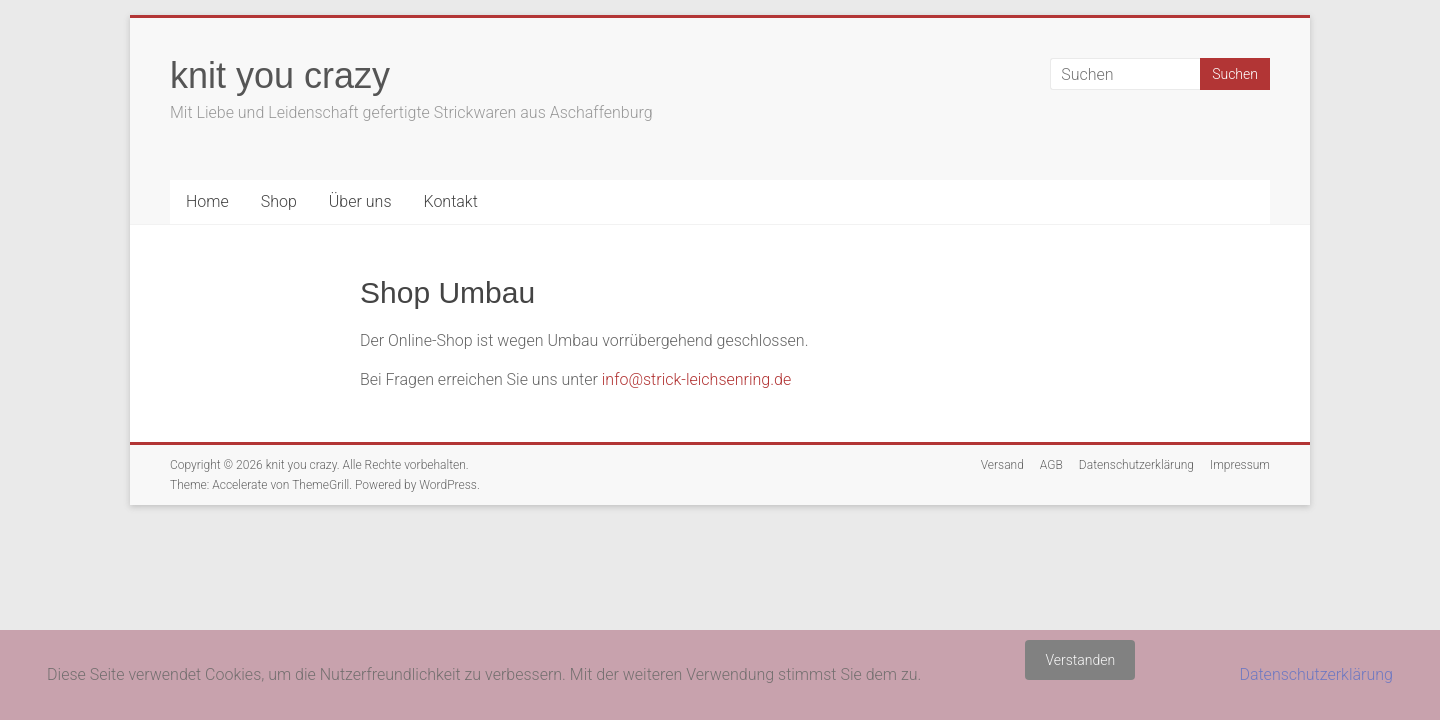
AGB (1051, 465)
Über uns (360, 201)
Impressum (1240, 465)
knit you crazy (280, 75)
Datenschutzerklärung (1136, 465)
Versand (1002, 465)
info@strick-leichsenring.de (696, 379)
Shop (279, 201)
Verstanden (1080, 660)
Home (207, 201)
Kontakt (450, 201)
